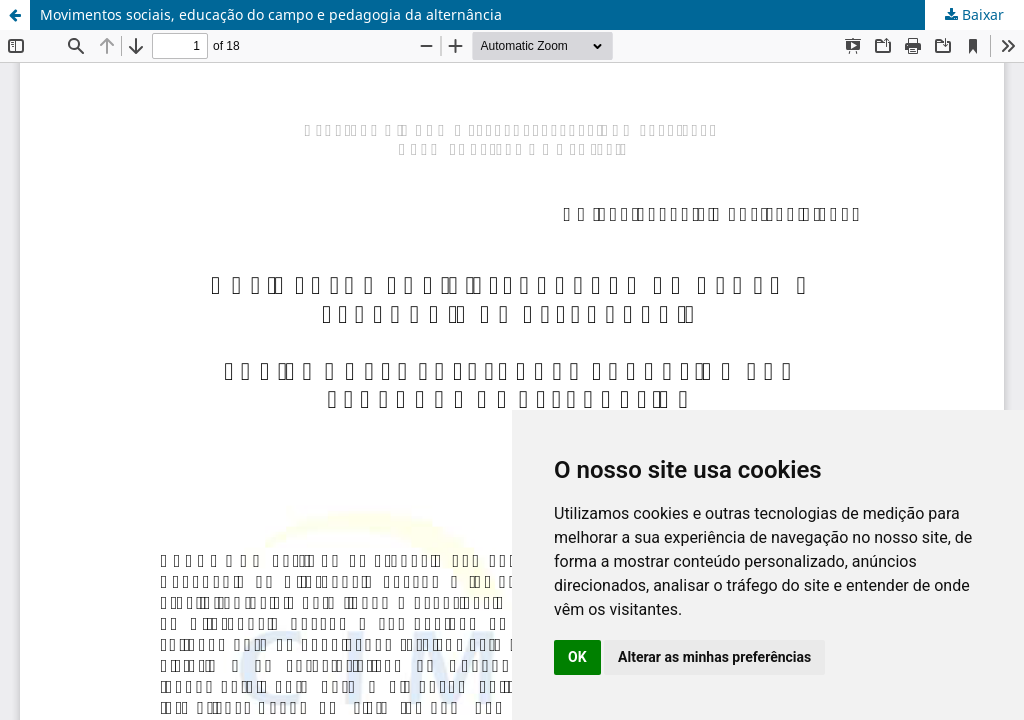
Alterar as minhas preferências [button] (714, 657)
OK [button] (577, 657)
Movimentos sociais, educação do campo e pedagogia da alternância (271, 14)
